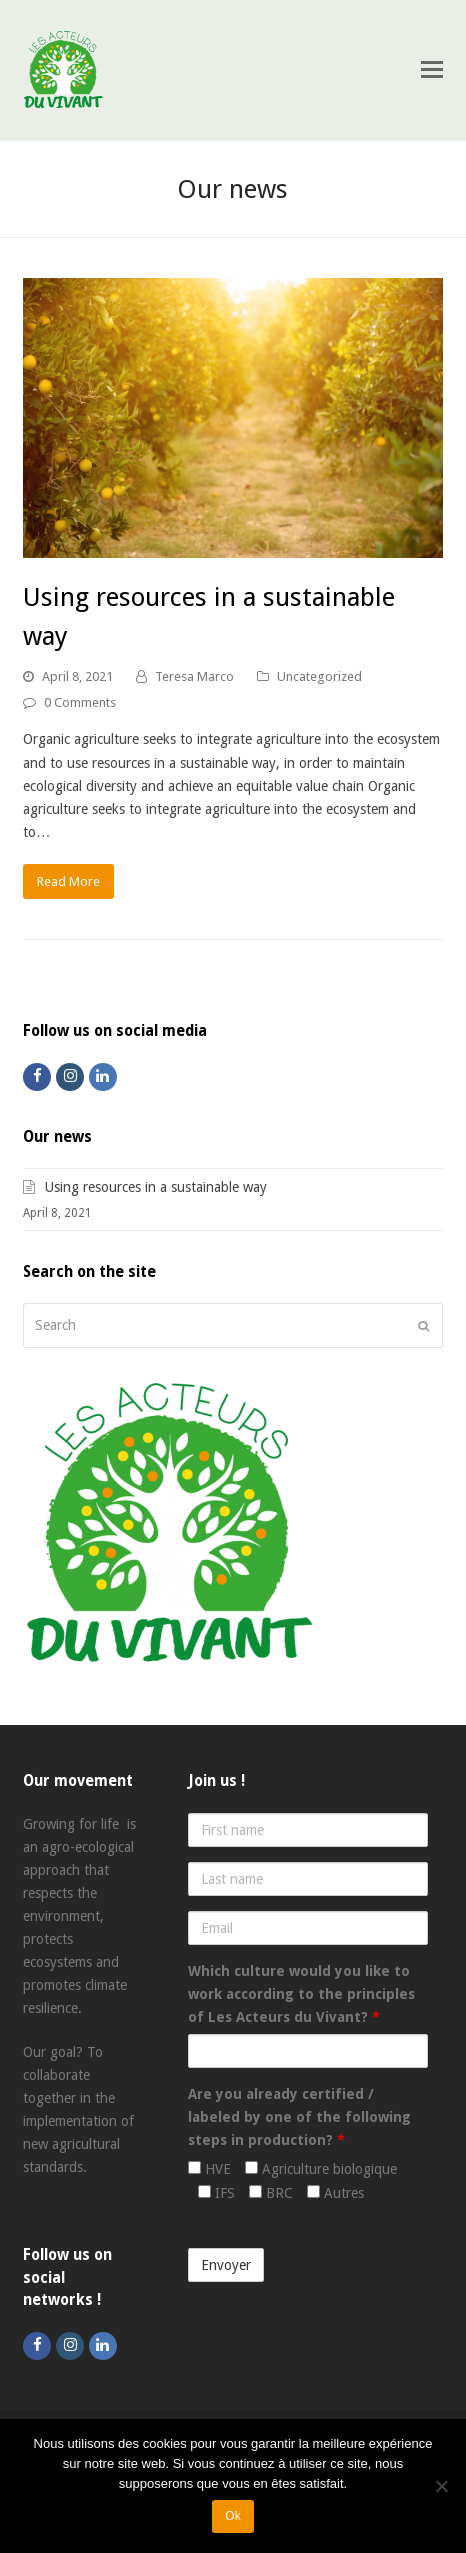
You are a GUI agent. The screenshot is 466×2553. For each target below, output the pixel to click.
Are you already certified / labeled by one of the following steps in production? (299, 2117)
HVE (209, 2169)
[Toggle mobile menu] (432, 70)
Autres (335, 2193)
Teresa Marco (194, 676)
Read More (68, 881)
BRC (271, 2193)
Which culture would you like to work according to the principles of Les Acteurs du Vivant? (301, 1994)
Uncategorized (319, 676)
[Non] (441, 2486)
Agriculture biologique (321, 2169)
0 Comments (80, 702)
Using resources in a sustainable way (156, 1187)
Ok (232, 2516)
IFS (216, 2193)
